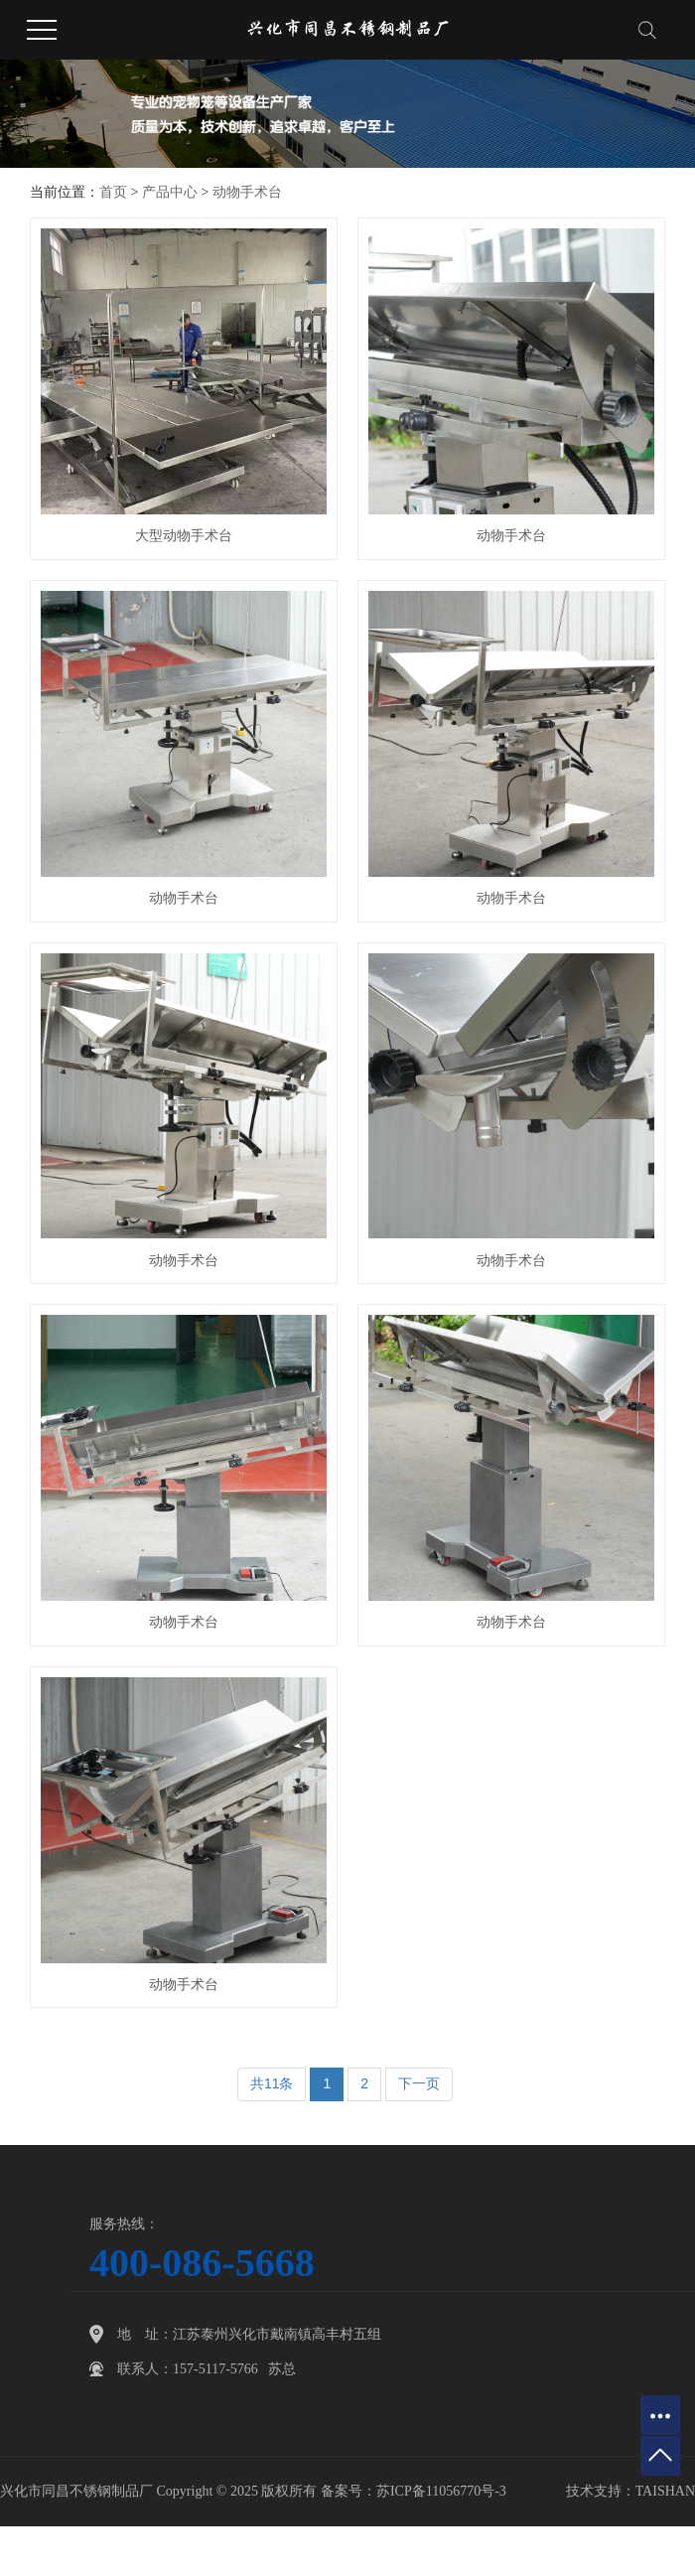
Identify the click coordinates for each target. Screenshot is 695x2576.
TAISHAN (665, 2491)
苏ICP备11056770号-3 (441, 2491)
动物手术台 (247, 192)
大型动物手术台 (183, 535)
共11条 (272, 2083)
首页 (113, 192)
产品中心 (170, 192)
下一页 (419, 2083)
